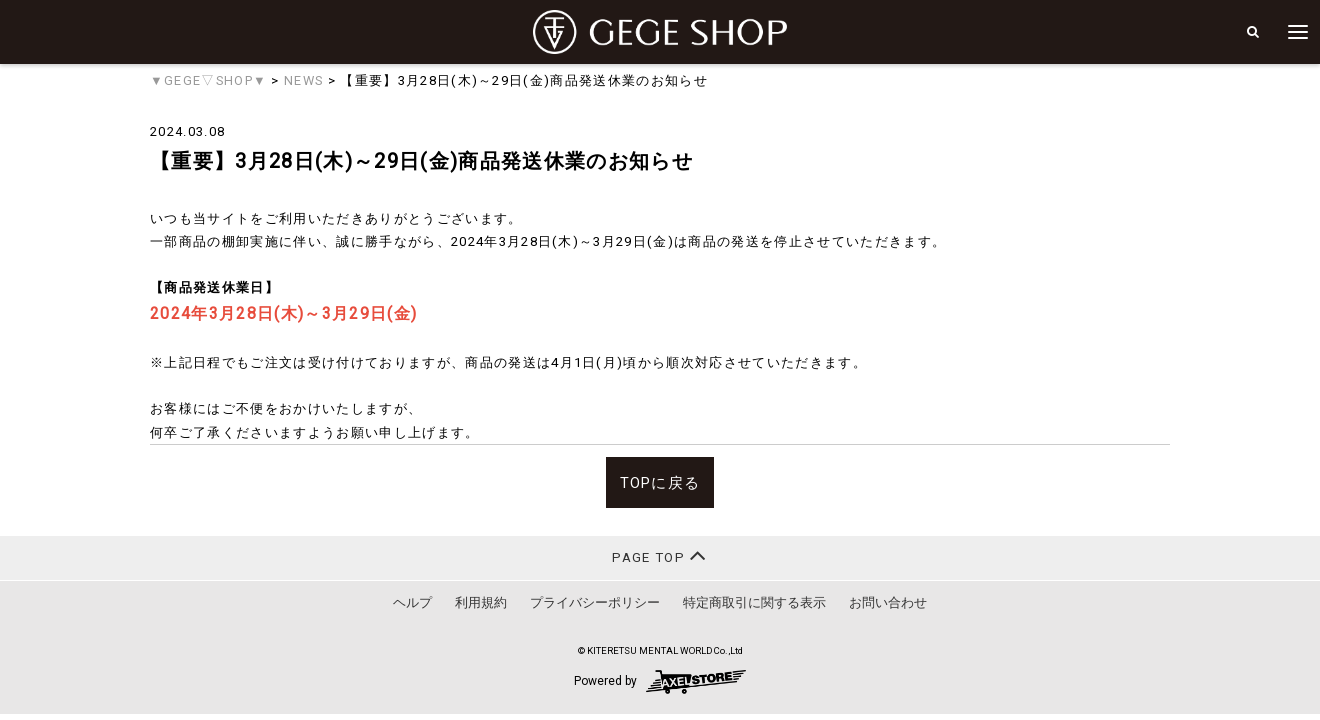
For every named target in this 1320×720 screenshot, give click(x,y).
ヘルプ (412, 602)
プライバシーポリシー (595, 602)
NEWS (303, 80)
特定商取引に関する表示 (754, 602)
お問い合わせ (888, 602)
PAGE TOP (659, 555)
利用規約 (481, 602)
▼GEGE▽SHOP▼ (208, 80)
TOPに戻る (660, 483)
